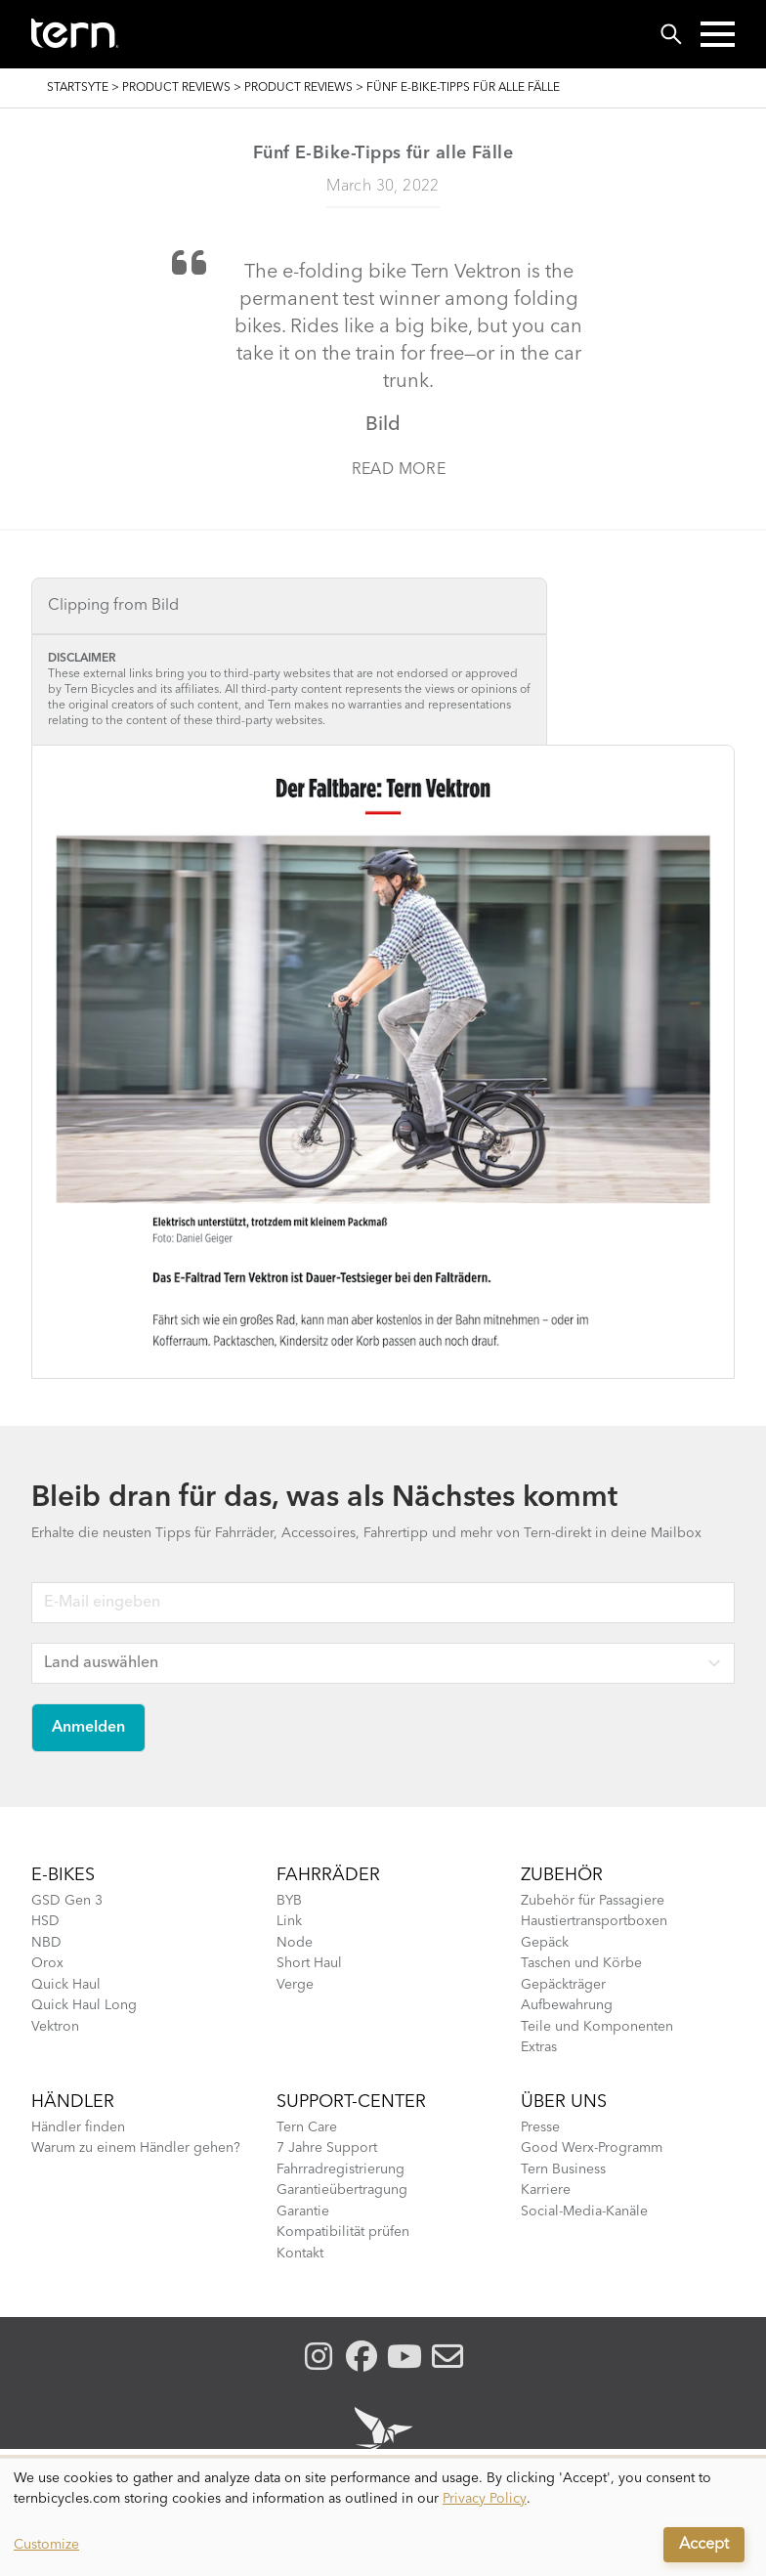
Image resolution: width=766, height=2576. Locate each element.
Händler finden (78, 2127)
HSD (45, 1921)
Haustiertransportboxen (594, 1921)
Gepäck (545, 1943)
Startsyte (77, 88)
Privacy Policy (485, 2499)
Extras (539, 2047)
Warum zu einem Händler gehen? (135, 2148)
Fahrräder (328, 1875)
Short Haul (309, 1963)
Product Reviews (176, 88)
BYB (289, 1901)
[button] (718, 34)
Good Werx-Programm (591, 2148)
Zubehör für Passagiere (592, 1901)
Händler (72, 2102)
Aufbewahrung (567, 2005)
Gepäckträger (563, 1985)
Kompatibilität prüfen (343, 2232)
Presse (540, 2127)
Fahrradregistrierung (340, 2169)
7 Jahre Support (327, 2148)
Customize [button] (46, 2545)
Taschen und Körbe (581, 1963)
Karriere (546, 2190)
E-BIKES (63, 1875)
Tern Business (563, 2169)
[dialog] (383, 2517)
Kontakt (300, 2253)
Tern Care (307, 2127)
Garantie (303, 2211)
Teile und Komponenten (597, 2027)
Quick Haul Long (84, 2005)
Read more (399, 470)
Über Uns (564, 2102)
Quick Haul (66, 1985)
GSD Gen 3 (67, 1901)
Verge (295, 1985)
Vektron (55, 2027)
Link (289, 1921)
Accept (704, 2545)
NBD (46, 1943)
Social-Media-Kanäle (584, 2211)
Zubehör (562, 1875)
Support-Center (351, 2102)
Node (295, 1943)
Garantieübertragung (342, 2190)
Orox (47, 1963)
